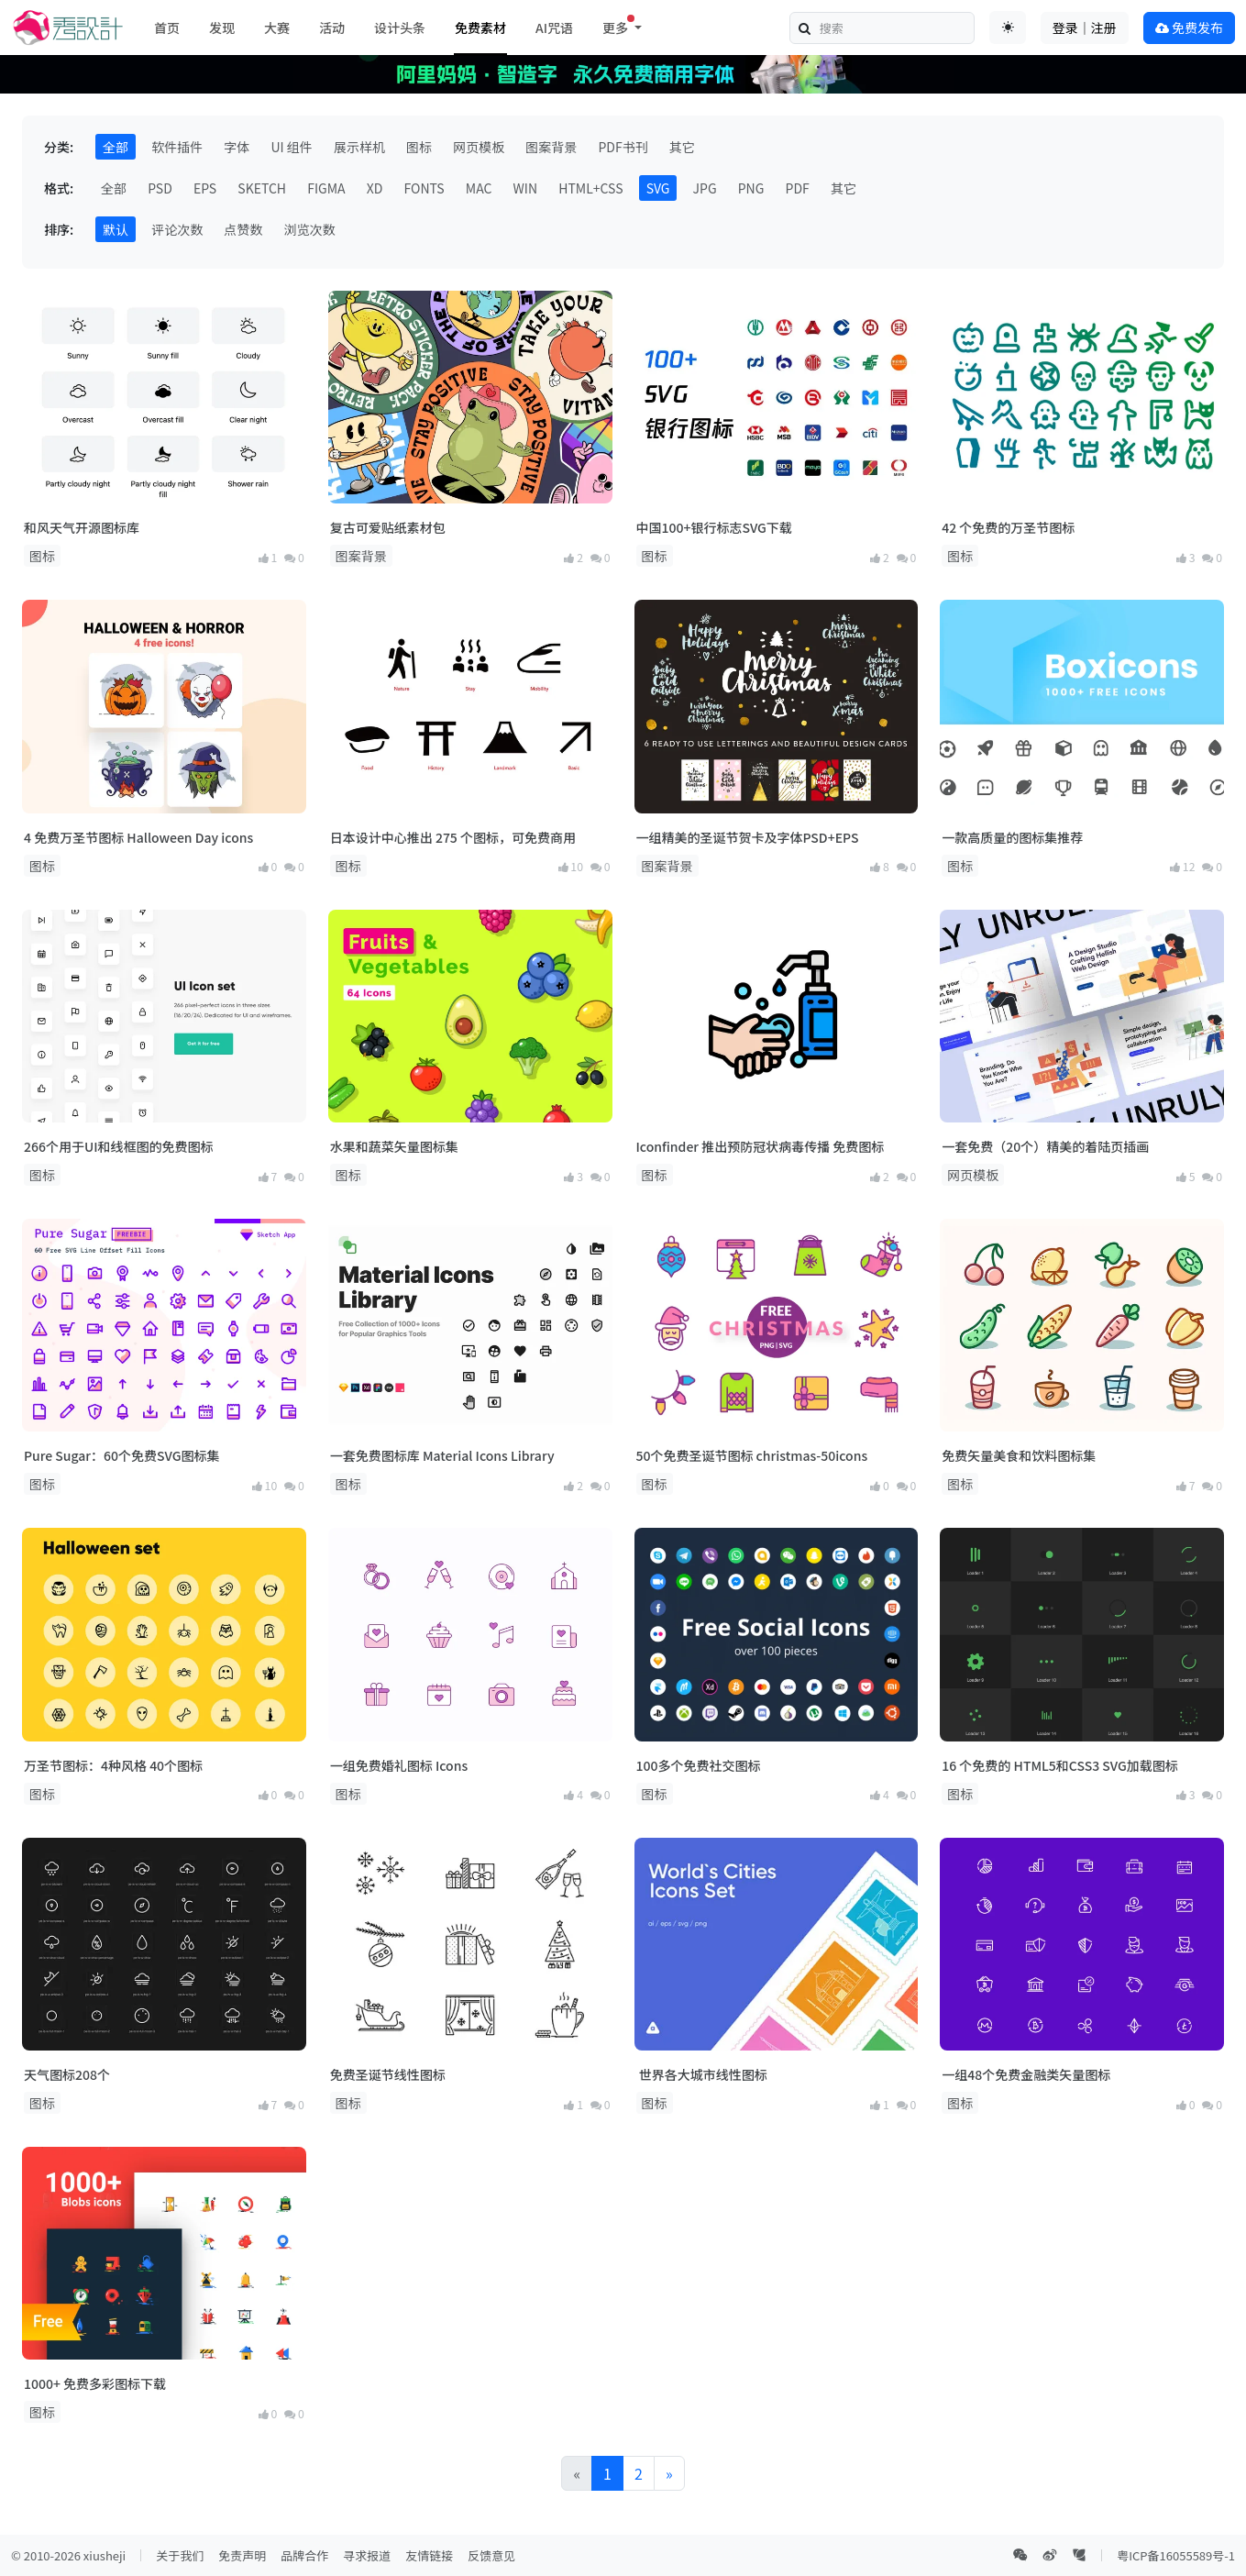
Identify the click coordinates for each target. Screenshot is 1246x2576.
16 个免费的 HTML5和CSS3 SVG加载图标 (1059, 1765)
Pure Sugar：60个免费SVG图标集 (121, 1455)
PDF (798, 188)
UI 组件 (291, 147)
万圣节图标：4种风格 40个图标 (113, 1765)
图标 (419, 147)
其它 (682, 147)
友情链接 (429, 2555)
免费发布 (1189, 27)
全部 (115, 147)
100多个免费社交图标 (698, 1765)
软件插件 (177, 147)
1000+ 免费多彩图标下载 (95, 2383)
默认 (115, 229)
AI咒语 (554, 27)
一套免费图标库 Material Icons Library (442, 1455)
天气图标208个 (67, 2074)
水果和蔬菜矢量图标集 (394, 1146)
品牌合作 (304, 2555)
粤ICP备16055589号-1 (1176, 2555)
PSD (160, 188)
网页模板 (478, 147)
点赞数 (243, 229)
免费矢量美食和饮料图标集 (1019, 1455)
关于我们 (180, 2555)
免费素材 (480, 27)
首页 (167, 27)
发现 (222, 27)
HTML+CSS (590, 188)
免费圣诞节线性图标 (388, 2074)
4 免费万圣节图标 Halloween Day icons (138, 837)
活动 (332, 27)
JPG (705, 188)
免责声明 (242, 2555)
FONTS (424, 188)
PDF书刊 (622, 147)
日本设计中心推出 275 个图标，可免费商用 (453, 837)
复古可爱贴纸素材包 (388, 527)
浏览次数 (309, 229)
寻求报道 (367, 2555)
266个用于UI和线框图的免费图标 (119, 1146)
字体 (236, 147)
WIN (525, 188)
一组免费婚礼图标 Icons (399, 1765)
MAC (479, 188)
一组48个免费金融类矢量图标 (1026, 2074)
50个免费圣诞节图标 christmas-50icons (752, 1455)
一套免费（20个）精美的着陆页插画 (1045, 1146)
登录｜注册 (1085, 27)
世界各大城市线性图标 (701, 2074)
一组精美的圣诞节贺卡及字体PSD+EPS (747, 837)
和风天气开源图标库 (81, 527)
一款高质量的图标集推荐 (1012, 837)
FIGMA (326, 188)
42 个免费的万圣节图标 (1008, 527)
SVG (658, 188)
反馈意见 (491, 2555)
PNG (751, 188)
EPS (204, 188)
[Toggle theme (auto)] (1007, 27)
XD (375, 188)
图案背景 (551, 147)
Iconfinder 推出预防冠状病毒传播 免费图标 (760, 1146)
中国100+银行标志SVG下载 (714, 527)
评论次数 (177, 229)
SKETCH (261, 188)
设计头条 (399, 27)
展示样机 (359, 147)
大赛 (277, 27)
